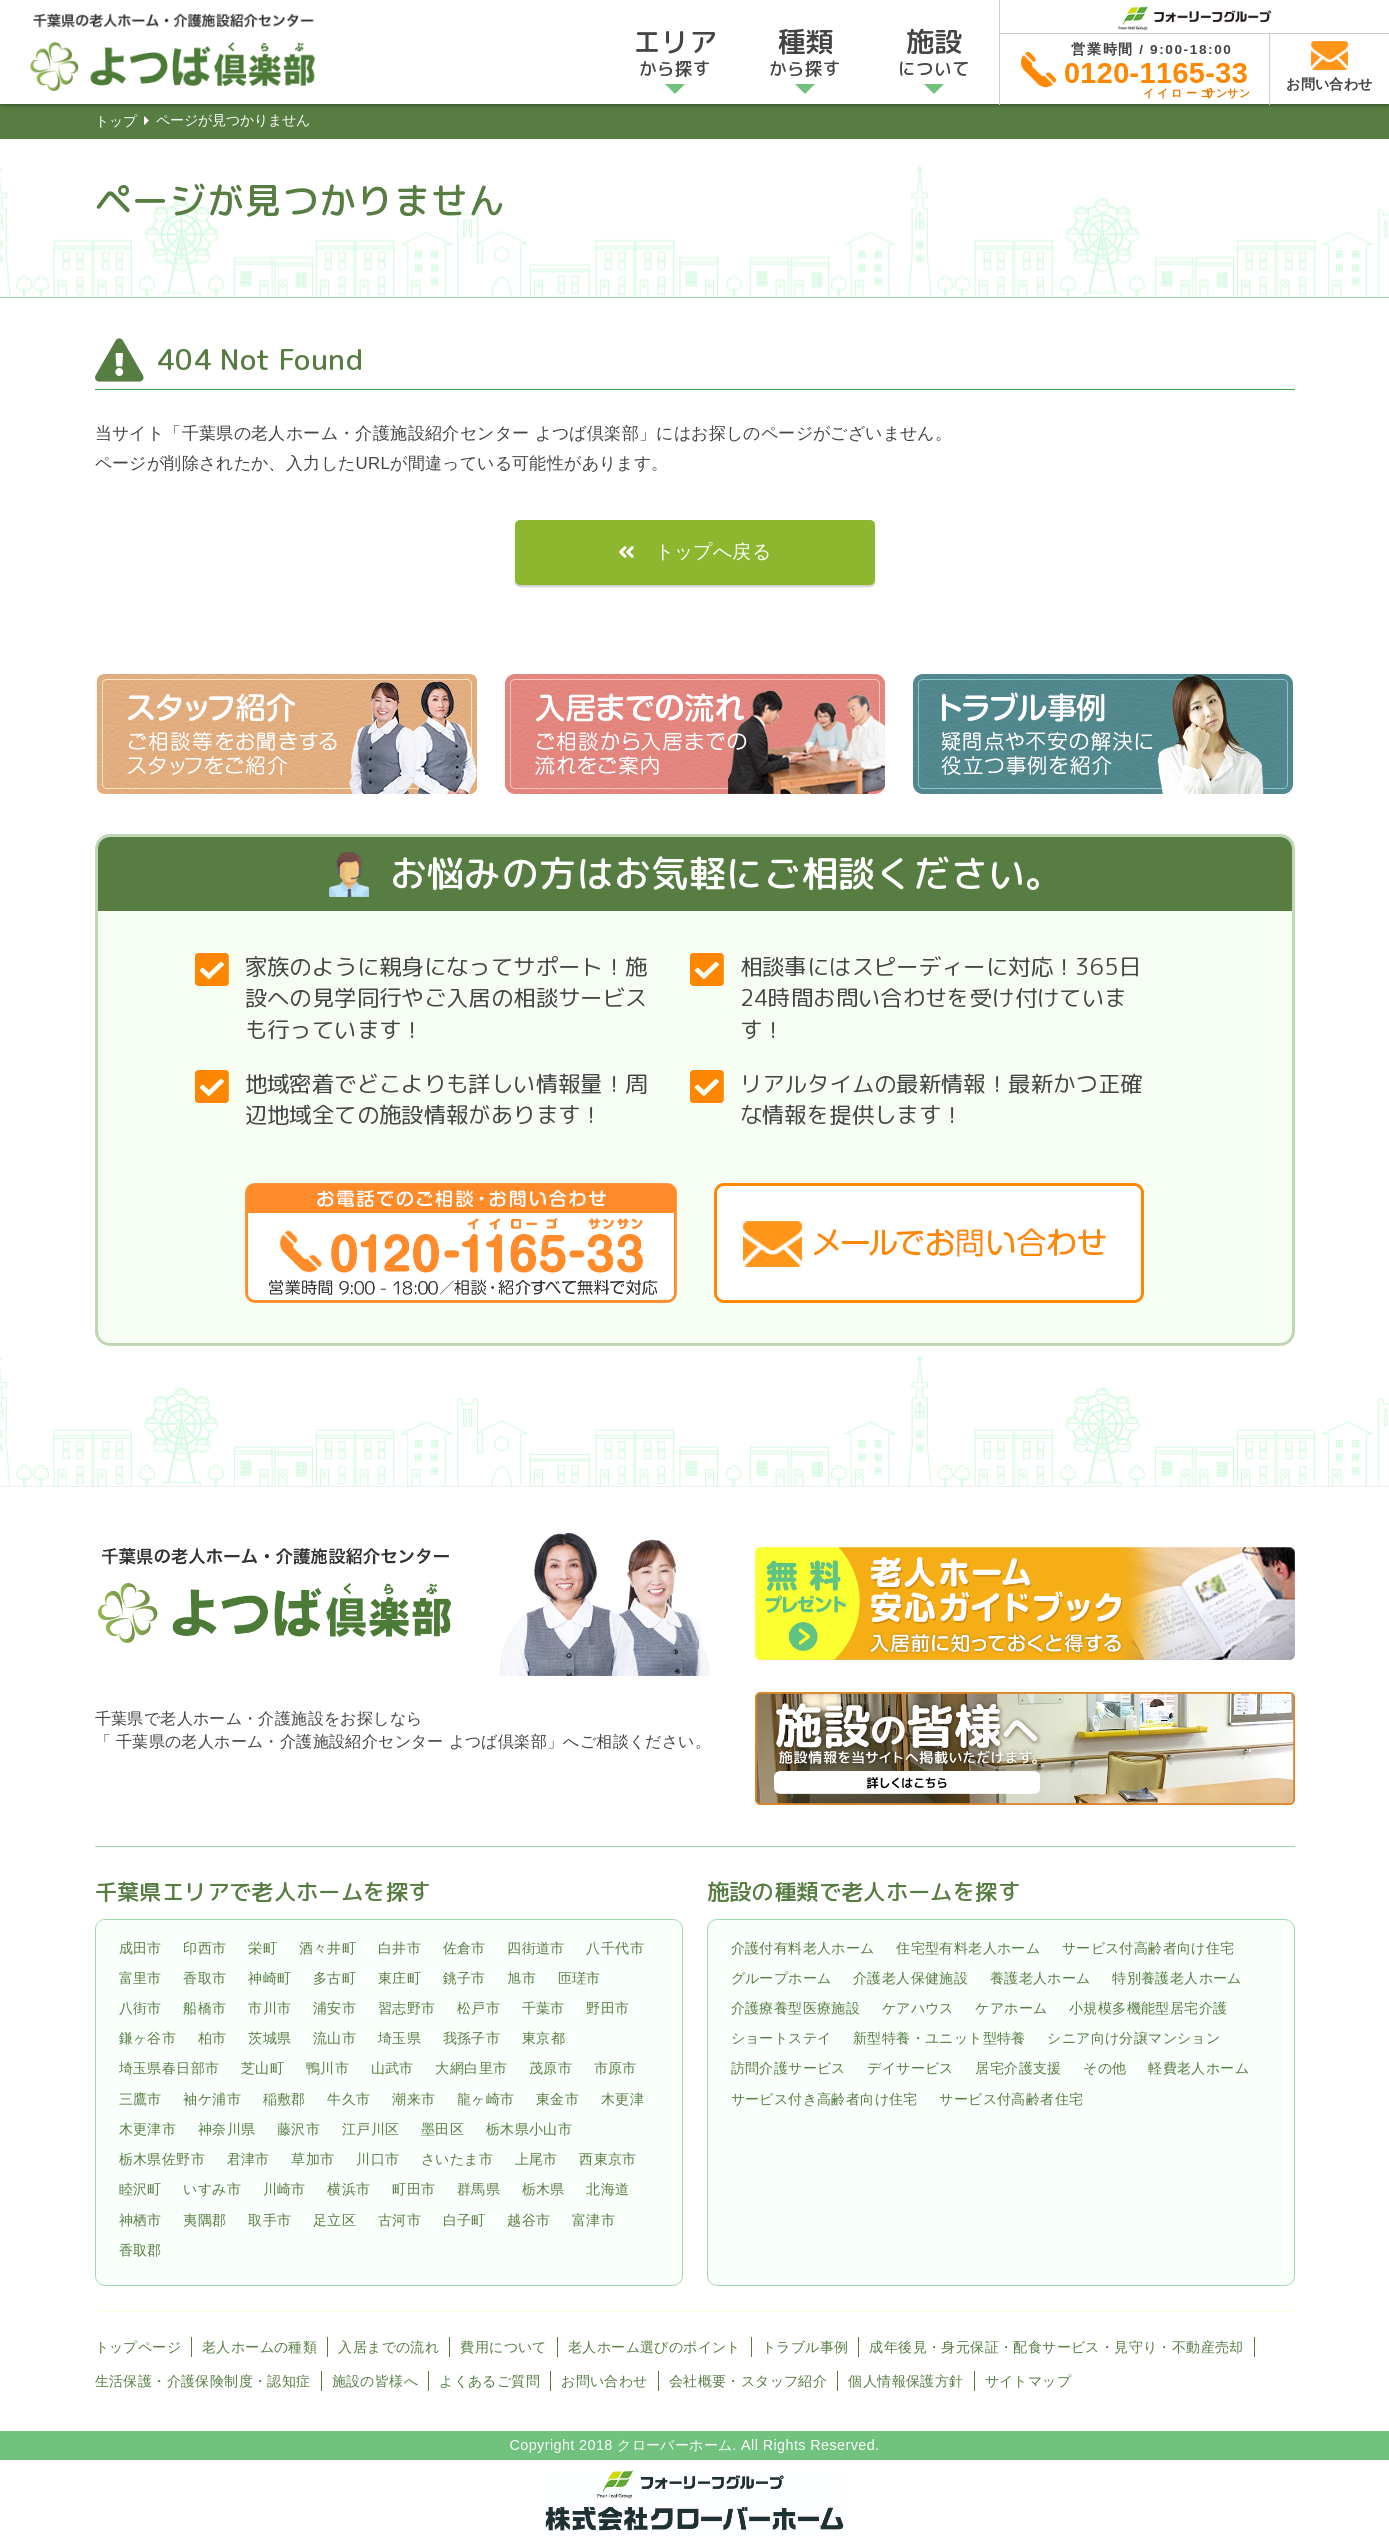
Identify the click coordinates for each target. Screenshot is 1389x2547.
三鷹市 (140, 2099)
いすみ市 (212, 2190)
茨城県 (269, 2038)
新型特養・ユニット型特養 (939, 2038)
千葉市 (543, 2008)
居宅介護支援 (1018, 2069)
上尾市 (536, 2159)
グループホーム (781, 1978)
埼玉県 (399, 2038)
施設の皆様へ (375, 2381)
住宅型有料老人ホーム (968, 1948)
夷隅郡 (204, 2220)
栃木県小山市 (529, 2129)
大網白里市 (471, 2069)
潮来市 (413, 2099)
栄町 (262, 1948)
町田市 (413, 2190)
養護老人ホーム (1040, 1978)
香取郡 (140, 2250)
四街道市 (536, 1948)
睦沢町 (140, 2190)
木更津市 (148, 2129)
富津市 (593, 2220)
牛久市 (348, 2099)
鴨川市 (327, 2069)
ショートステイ (781, 2038)
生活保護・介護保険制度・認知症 (203, 2381)
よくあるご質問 (489, 2381)
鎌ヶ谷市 (148, 2038)
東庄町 (399, 1978)
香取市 (204, 1978)
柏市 (212, 2038)
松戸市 (478, 2008)
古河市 (399, 2220)
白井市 (399, 1948)
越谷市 (528, 2220)
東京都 (543, 2038)
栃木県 (543, 2190)
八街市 (140, 2008)
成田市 (140, 1948)
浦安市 (334, 2008)
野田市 (607, 2008)
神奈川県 (227, 2129)
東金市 (557, 2099)
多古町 (334, 1978)
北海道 (607, 2190)
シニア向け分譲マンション (1133, 2038)
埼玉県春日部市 (169, 2069)
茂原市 (550, 2069)
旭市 (521, 1978)
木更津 (622, 2099)
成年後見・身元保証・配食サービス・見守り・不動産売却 (1056, 2347)
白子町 (464, 2220)
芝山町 (262, 2069)
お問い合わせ (604, 2381)
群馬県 (478, 2190)
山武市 (392, 2069)
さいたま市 (457, 2159)
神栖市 (140, 2220)
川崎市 (284, 2190)
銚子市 (464, 1978)
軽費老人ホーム (1198, 2069)
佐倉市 (464, 1948)
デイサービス (910, 2069)
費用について (503, 2347)
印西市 (204, 1948)
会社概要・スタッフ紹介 (748, 2381)
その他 (1104, 2069)
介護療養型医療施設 (796, 2008)
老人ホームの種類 (259, 2347)
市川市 (269, 2008)
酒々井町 (328, 1948)
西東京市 (608, 2159)
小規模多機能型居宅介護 (1148, 2008)
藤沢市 (298, 2129)
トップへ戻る (713, 551)
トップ (116, 121)
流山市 (334, 2038)
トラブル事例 (805, 2347)
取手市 (269, 2220)
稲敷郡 (284, 2099)
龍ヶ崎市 (486, 2099)
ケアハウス (918, 2008)
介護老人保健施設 (910, 1978)
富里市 (140, 1978)
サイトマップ (1028, 2381)
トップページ (138, 2347)
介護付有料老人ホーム (803, 1948)
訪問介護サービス (788, 2069)
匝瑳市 (579, 1978)
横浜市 (348, 2190)
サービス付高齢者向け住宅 (1148, 1948)
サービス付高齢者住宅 (1011, 2099)
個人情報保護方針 (905, 2381)
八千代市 (615, 1948)
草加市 (312, 2159)
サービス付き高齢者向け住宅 (824, 2099)
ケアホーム (1011, 2008)
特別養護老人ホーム (1177, 1978)
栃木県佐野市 (162, 2159)
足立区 (334, 2220)
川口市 (377, 2159)
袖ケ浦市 (212, 2099)
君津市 (248, 2159)
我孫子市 (472, 2038)
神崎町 (269, 1978)
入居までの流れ (388, 2347)
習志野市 (407, 2008)
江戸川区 (371, 2129)
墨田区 (442, 2129)
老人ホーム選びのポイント (654, 2347)
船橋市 (204, 2008)
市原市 (615, 2069)
